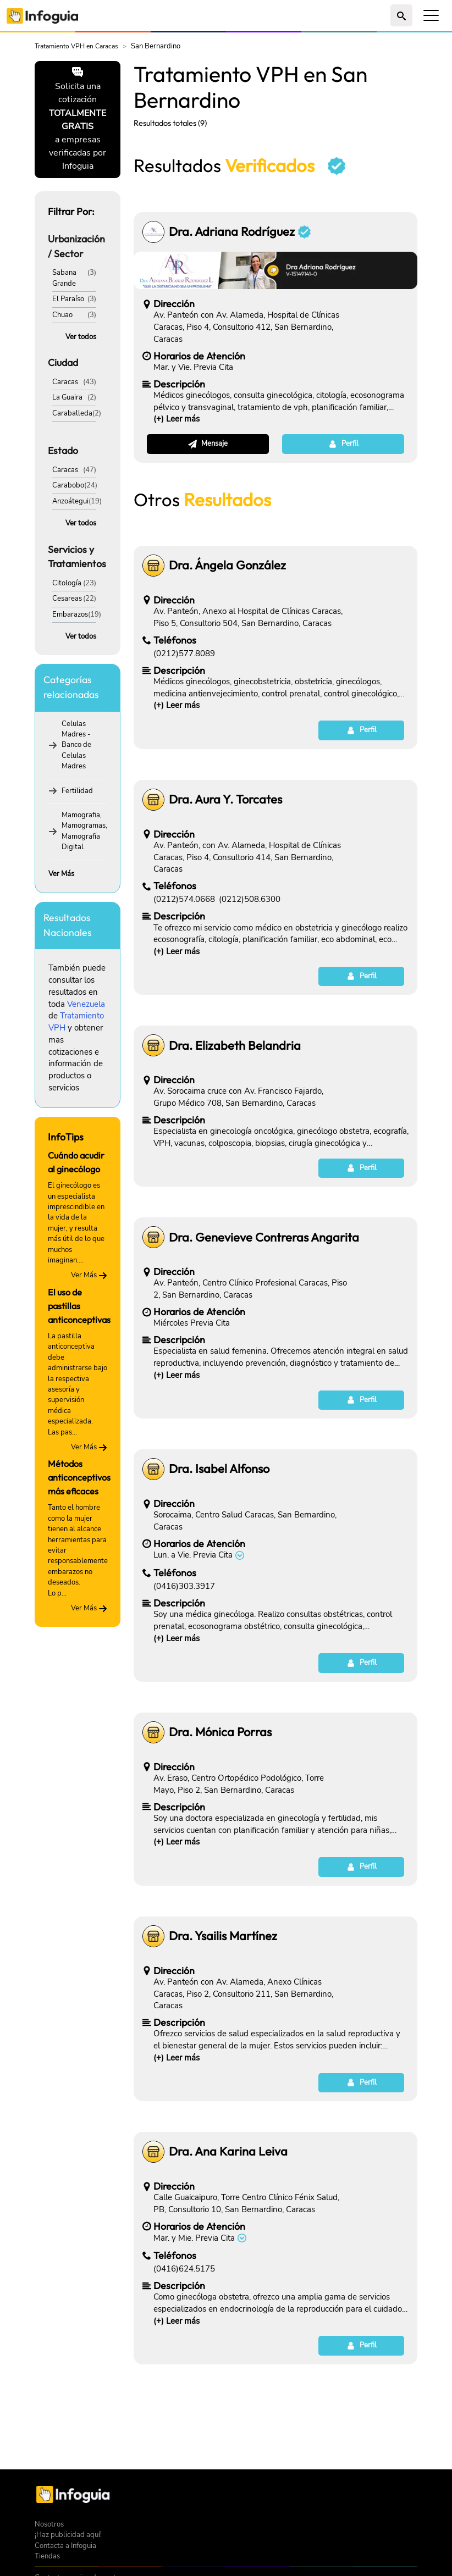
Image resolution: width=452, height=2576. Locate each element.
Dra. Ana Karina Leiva (228, 2151)
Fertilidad (77, 791)
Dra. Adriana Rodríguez (240, 231)
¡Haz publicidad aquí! (68, 2535)
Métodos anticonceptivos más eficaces (79, 1477)
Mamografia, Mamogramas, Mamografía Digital (84, 831)
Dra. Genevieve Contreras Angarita (264, 1237)
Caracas (65, 382)
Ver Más (61, 874)
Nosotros (49, 2524)
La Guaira (67, 397)
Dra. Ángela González (227, 565)
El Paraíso (68, 299)
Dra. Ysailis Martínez (223, 1936)
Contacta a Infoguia (65, 2546)
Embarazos (70, 614)
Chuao (62, 315)
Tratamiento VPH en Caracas (76, 46)
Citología (66, 583)
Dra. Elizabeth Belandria (235, 1045)
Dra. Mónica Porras (220, 1732)
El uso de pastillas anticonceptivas (79, 1306)
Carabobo (68, 485)
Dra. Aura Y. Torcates (225, 799)
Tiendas (47, 2556)
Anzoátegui (70, 501)
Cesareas (67, 598)
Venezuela (86, 1004)
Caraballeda (72, 413)
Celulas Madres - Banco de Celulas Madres (76, 745)
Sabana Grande (64, 278)
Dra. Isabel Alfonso (219, 1468)
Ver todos (80, 337)
